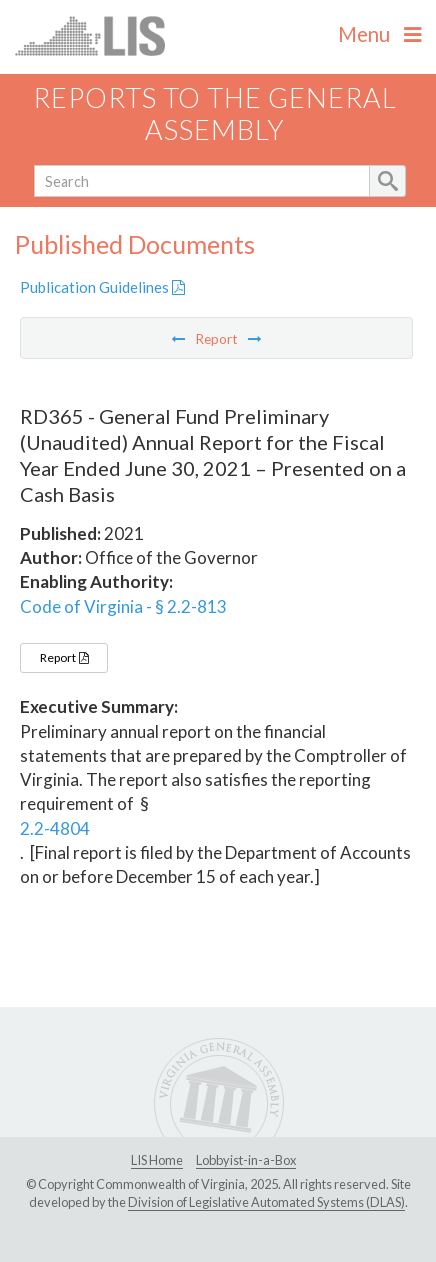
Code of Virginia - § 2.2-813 (123, 606)
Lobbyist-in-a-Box (246, 1160)
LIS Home (157, 1160)
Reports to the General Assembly (215, 114)
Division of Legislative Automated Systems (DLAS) (266, 1202)
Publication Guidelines (102, 287)
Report (64, 657)
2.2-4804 (55, 828)
